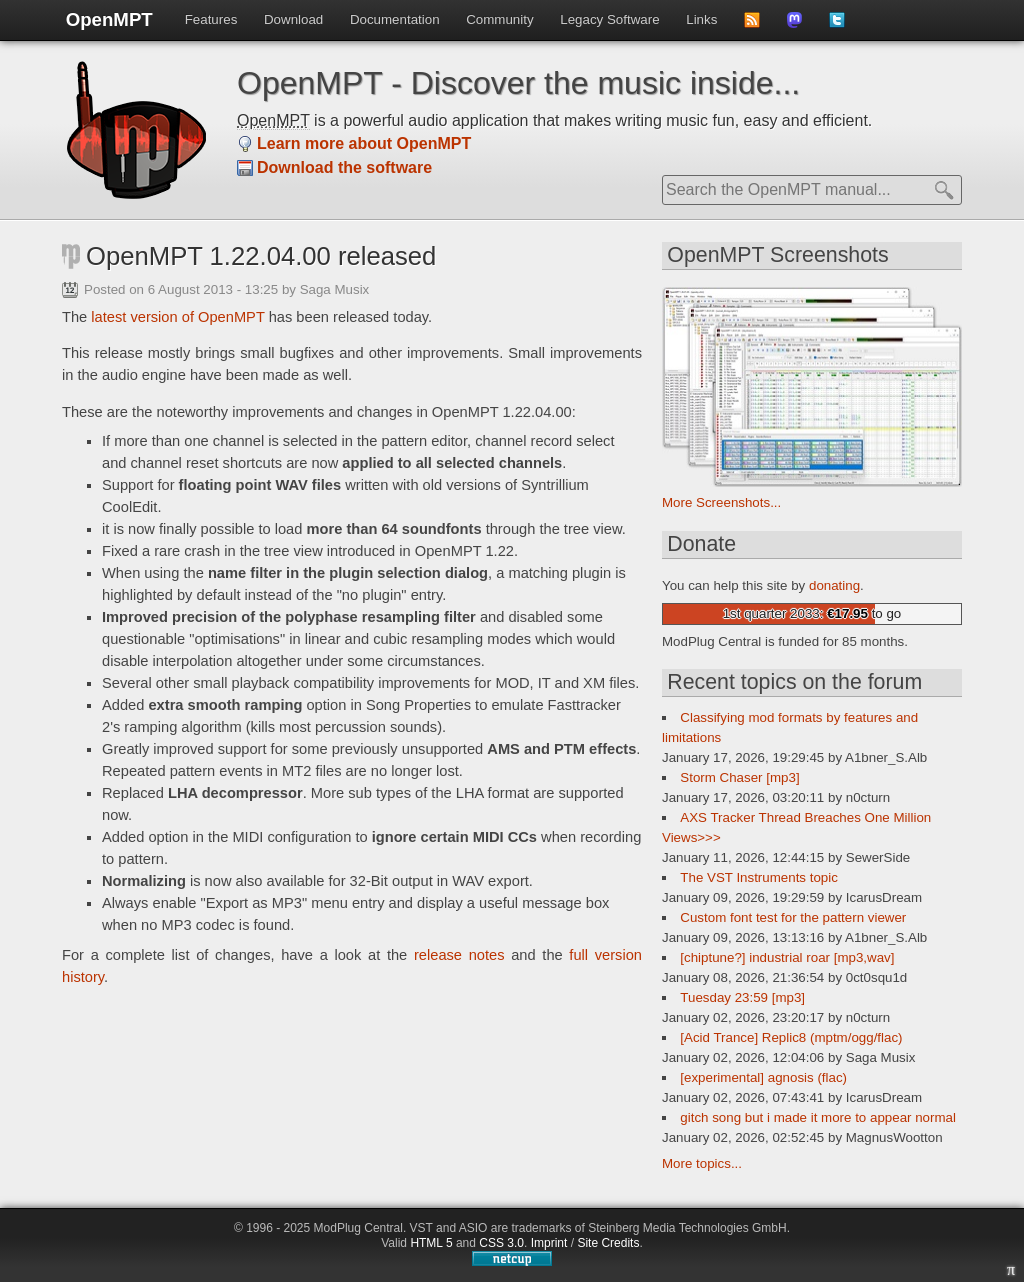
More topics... (702, 1163)
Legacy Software (609, 19)
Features (211, 19)
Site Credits (608, 1243)
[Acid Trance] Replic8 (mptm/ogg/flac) (791, 1037)
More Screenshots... (721, 502)
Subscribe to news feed (758, 26)
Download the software (344, 167)
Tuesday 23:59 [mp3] (742, 997)
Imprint (549, 1243)
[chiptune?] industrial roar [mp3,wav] (787, 957)
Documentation (395, 19)
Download (293, 19)
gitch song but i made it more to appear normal (818, 1117)
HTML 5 (431, 1243)
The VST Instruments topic (759, 877)
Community (499, 19)
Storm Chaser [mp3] (739, 777)
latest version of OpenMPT (177, 317)
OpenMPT (109, 19)
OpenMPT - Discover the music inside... (518, 83)
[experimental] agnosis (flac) (763, 1077)
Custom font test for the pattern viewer (793, 917)
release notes (459, 955)
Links (701, 19)
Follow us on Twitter (843, 26)
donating (834, 585)
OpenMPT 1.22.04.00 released (261, 256)
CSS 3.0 (501, 1243)
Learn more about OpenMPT (364, 143)
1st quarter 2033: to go (812, 613)
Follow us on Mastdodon (801, 26)
